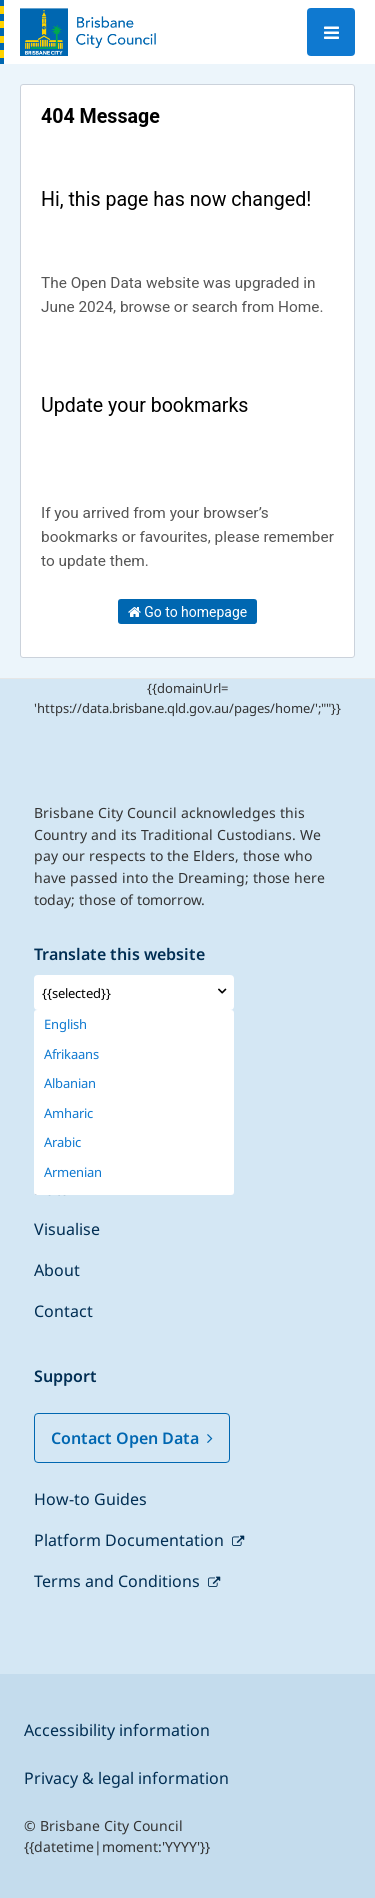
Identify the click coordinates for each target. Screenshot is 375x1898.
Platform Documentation (131, 1540)
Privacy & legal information (126, 1778)
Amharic (68, 1113)
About (57, 1270)
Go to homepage (188, 612)
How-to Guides (90, 1499)
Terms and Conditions (119, 1581)
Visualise (67, 1229)
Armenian (73, 1172)
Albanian (70, 1083)
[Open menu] (331, 32)
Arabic (62, 1142)
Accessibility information (117, 1730)
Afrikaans (71, 1054)
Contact (63, 1311)
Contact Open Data (132, 1438)
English (65, 1024)
